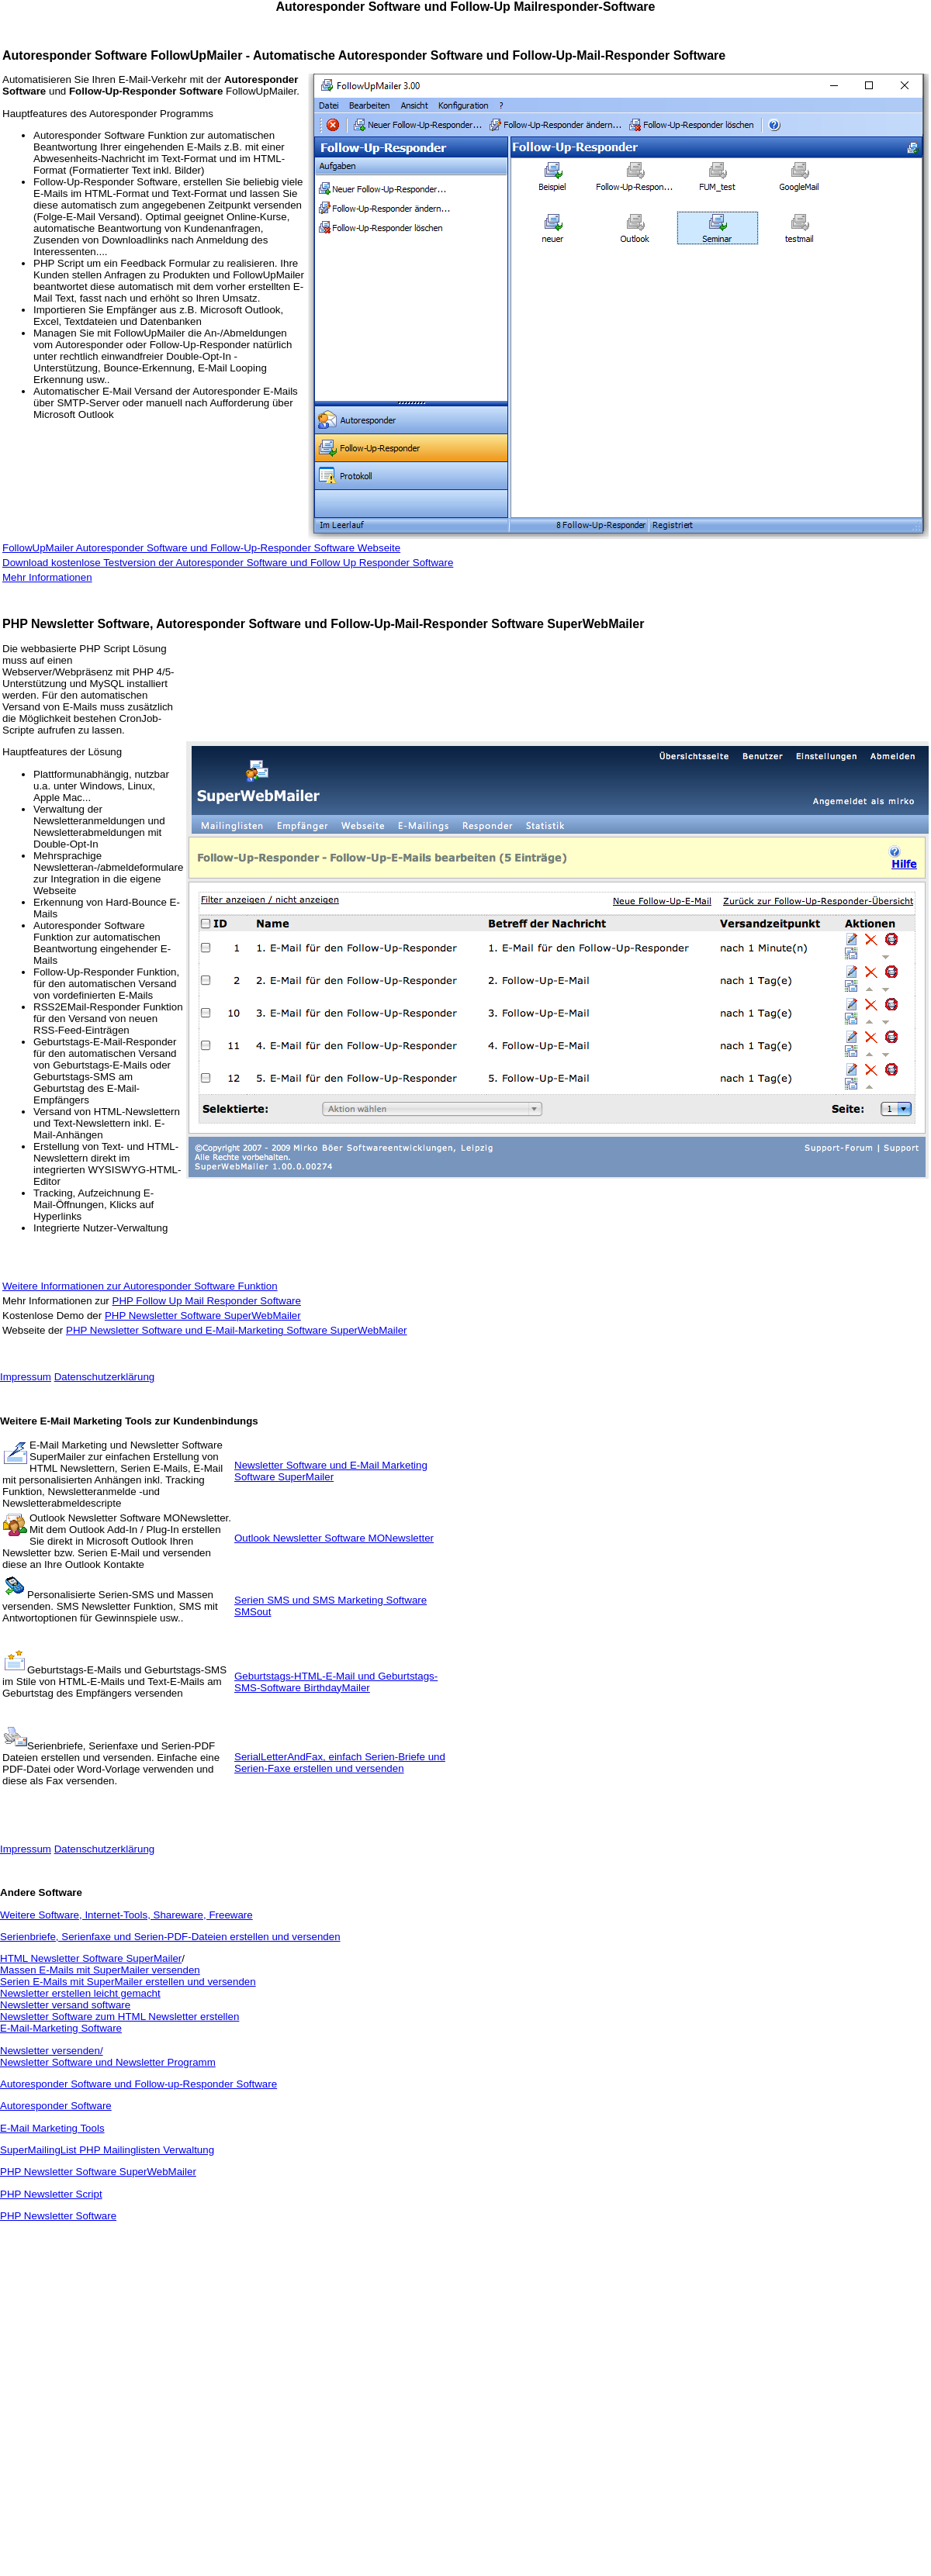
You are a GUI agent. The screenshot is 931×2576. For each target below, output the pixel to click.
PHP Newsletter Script (51, 2194)
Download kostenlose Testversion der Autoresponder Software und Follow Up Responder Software (227, 562)
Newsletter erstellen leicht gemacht (80, 1993)
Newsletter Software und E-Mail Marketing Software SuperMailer (330, 1471)
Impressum (25, 1377)
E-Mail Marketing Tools (52, 2128)
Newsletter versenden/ (51, 2050)
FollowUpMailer (196, 55)
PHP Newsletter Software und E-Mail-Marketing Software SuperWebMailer (236, 1330)
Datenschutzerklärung (104, 1377)
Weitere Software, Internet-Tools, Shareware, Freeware (126, 1915)
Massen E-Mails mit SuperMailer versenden (100, 1970)
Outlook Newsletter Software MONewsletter (334, 1538)
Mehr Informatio (38, 577)
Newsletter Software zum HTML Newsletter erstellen (119, 2016)
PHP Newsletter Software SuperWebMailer (203, 1315)
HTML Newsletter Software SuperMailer (91, 1958)
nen (83, 577)
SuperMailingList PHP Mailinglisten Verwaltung (107, 2150)
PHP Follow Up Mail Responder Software (206, 1301)
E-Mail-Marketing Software (61, 2028)
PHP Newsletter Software (58, 2216)
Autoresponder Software (56, 2106)
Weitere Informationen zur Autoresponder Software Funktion (140, 1286)
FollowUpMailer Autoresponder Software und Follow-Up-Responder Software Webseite (201, 548)
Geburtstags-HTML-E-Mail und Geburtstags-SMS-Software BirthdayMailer (336, 1682)
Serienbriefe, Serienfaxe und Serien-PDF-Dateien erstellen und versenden (170, 1936)
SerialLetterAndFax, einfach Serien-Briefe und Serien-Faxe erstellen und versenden (339, 1762)
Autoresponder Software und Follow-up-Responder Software (138, 2084)
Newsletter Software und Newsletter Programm (108, 2062)
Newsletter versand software (65, 2005)
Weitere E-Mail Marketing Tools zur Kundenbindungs (129, 1421)
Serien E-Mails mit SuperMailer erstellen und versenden (128, 1981)
